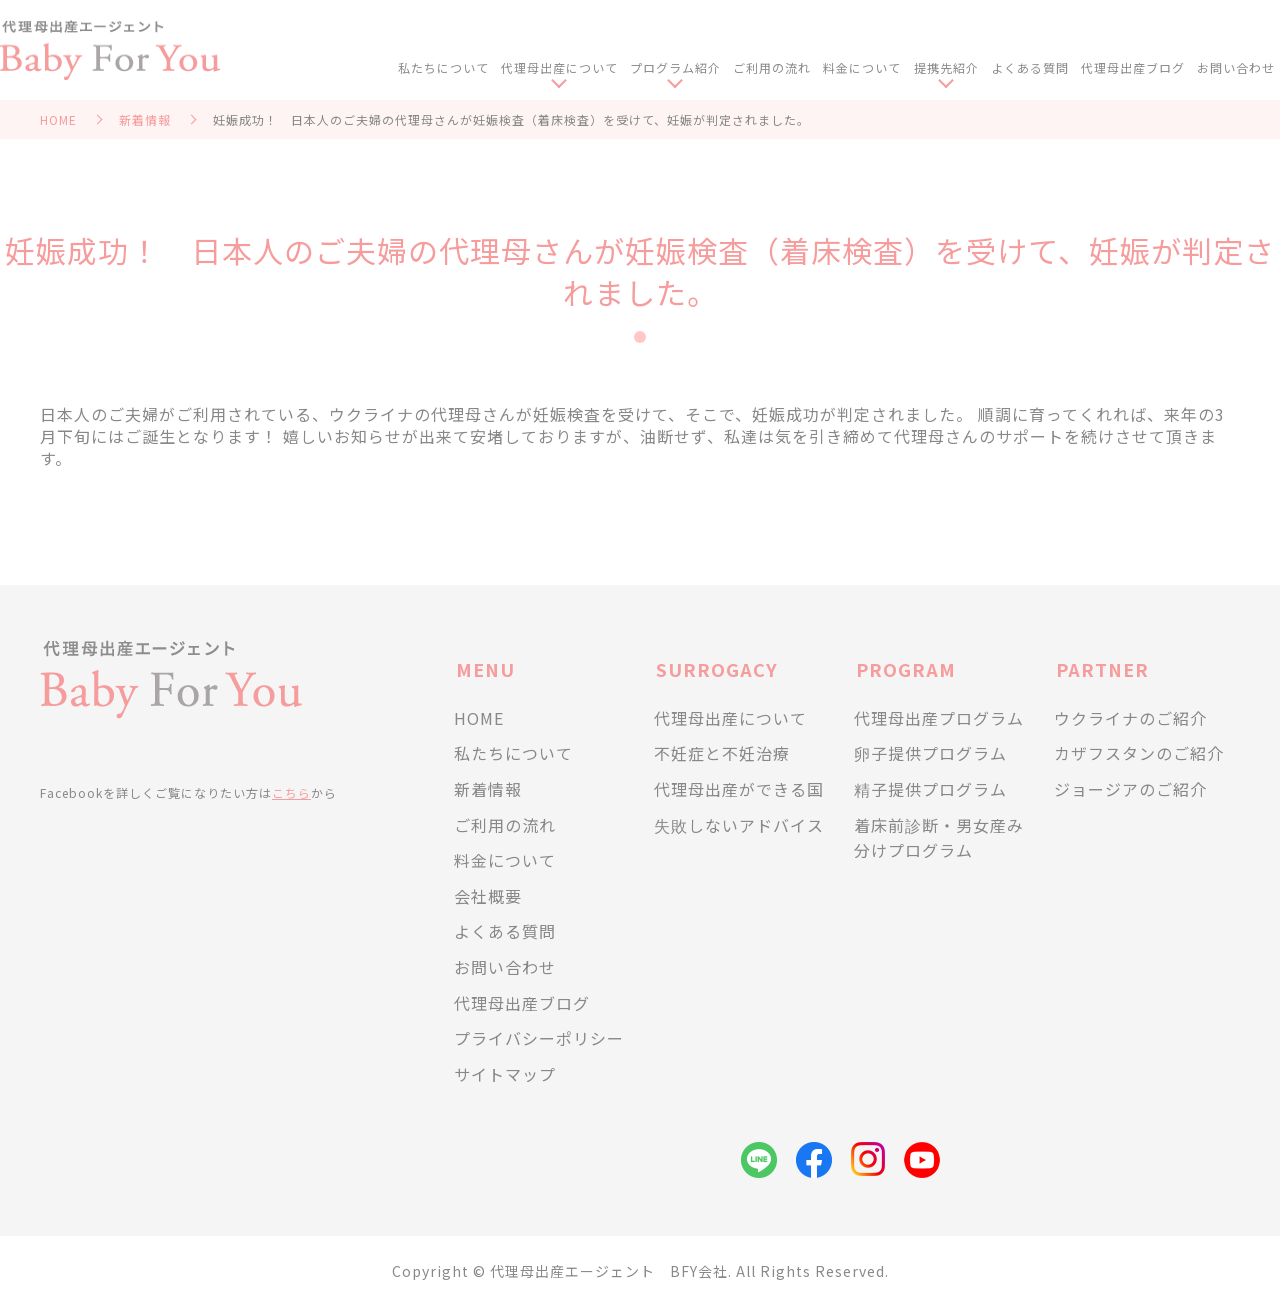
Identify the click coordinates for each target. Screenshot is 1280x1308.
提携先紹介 (950, 68)
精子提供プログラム (930, 789)
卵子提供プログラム (930, 753)
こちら (291, 792)
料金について (869, 68)
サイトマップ (505, 1074)
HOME (58, 119)
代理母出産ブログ (1135, 68)
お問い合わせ (1236, 68)
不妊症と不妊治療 (722, 753)
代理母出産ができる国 (739, 789)
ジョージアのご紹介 (1130, 789)
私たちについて (455, 68)
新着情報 (145, 119)
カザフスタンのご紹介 (1139, 753)
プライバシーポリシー (539, 1038)
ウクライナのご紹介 (1130, 718)
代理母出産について (570, 68)
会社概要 (488, 896)
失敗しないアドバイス (739, 825)
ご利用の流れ (780, 68)
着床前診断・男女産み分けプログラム (939, 838)
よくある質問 (1033, 68)
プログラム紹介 (685, 68)
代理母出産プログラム (939, 718)
